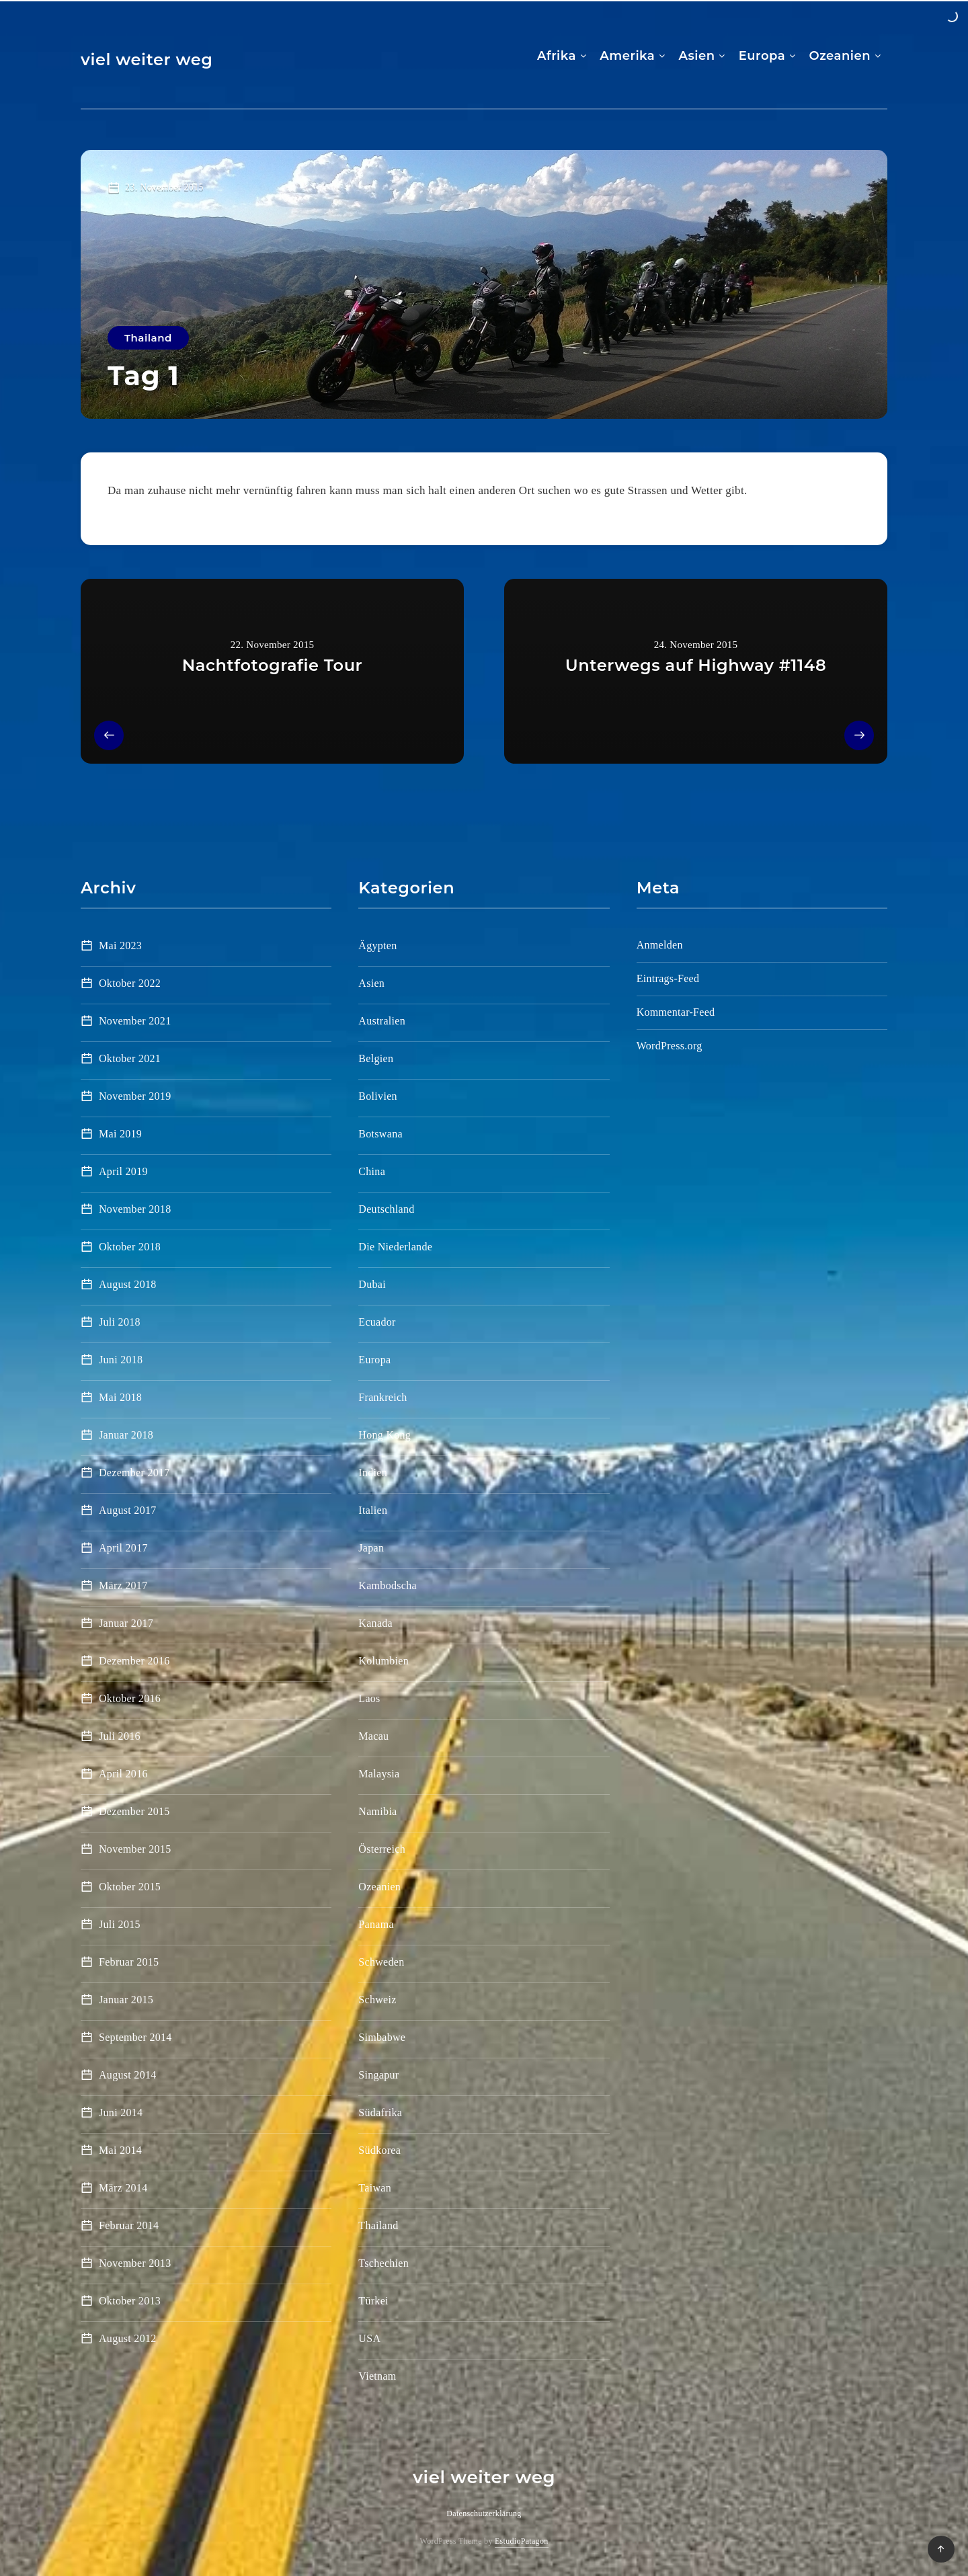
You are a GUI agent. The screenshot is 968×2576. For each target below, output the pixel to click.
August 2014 (128, 2075)
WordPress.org (669, 1045)
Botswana (380, 1133)
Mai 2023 (120, 945)
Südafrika (380, 2112)
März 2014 (123, 2187)
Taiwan (374, 2187)
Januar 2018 (126, 1435)
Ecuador (376, 1322)
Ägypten (377, 945)
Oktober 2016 (130, 1698)
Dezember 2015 (134, 1811)
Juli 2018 (119, 1322)
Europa (762, 55)
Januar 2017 (126, 1623)
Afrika (556, 55)
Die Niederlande (395, 1246)
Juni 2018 (121, 1359)
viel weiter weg (147, 59)
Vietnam (377, 2376)
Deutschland (386, 1209)
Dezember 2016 (134, 1660)
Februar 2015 (129, 1962)
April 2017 (123, 1548)
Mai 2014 (120, 2150)
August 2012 (128, 2338)
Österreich (381, 1849)
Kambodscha (387, 1585)
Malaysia (378, 1773)
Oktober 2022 (130, 983)
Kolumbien (383, 1660)
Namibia (377, 1811)
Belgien (375, 1058)
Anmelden (660, 945)
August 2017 (128, 1510)
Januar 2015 (126, 1999)
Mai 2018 (120, 1397)
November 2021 (135, 1021)
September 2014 (135, 2037)
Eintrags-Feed (668, 978)
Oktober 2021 (130, 1058)
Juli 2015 (119, 1924)
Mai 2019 (120, 1133)
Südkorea (379, 2150)
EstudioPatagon (522, 2541)
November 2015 (135, 1849)
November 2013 (135, 2263)
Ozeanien (840, 55)
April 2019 (123, 1171)
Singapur (378, 2075)
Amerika (627, 55)
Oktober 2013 (130, 2300)
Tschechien (383, 2263)
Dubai (372, 1284)
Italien (372, 1510)
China (371, 1171)
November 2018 (135, 1209)
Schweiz (377, 1999)
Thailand (148, 337)
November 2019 (135, 1096)
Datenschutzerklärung (483, 2513)
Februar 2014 (129, 2225)
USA (369, 2338)
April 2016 (123, 1773)
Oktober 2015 (130, 1886)
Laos (369, 1698)
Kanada (375, 1623)
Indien (372, 1472)
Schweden (381, 1962)
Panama (375, 1924)
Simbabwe (381, 2037)
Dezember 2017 (134, 1472)
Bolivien (377, 1096)
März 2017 (123, 1585)
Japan (371, 1548)
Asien (697, 55)
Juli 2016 (119, 1736)
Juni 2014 (121, 2112)
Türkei (373, 2300)
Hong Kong (384, 1435)
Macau (373, 1736)
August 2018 (128, 1284)
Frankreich (382, 1397)
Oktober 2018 (130, 1246)
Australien (381, 1021)
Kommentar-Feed (676, 1012)
